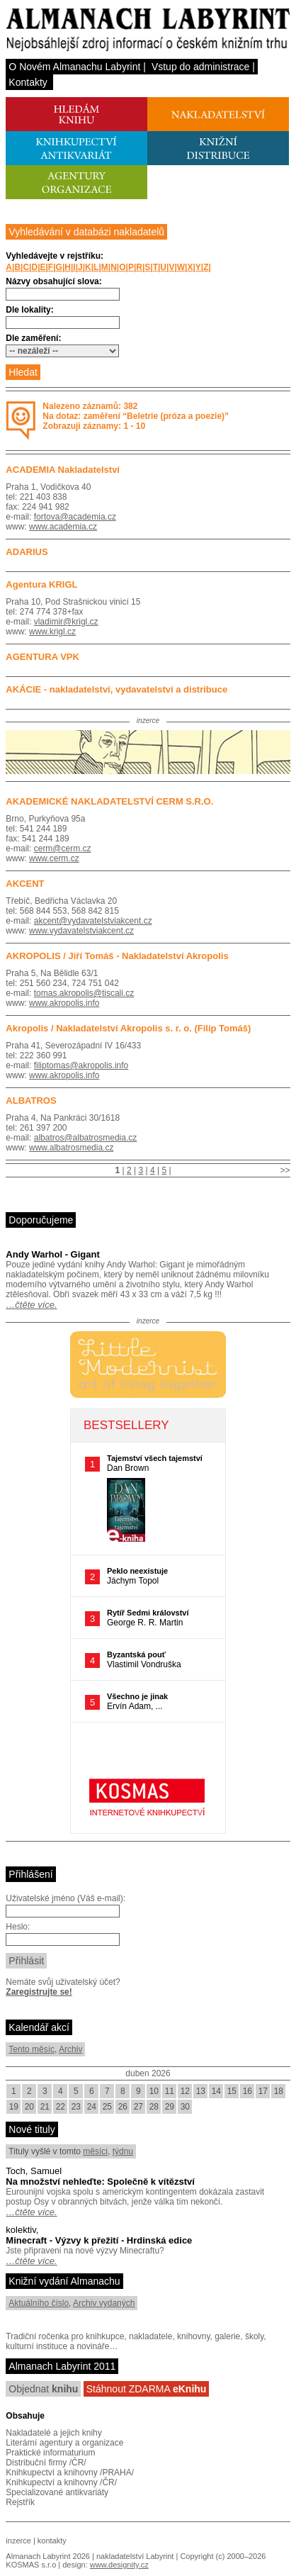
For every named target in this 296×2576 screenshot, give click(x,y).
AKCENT (25, 883)
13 (200, 2091)
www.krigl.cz (52, 632)
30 (185, 2107)
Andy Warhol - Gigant (52, 1254)
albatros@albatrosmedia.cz (85, 1138)
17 (263, 2091)
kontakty (52, 2540)
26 (122, 2107)
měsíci (95, 2151)
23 (76, 2107)
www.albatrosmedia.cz (71, 1148)
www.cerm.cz (54, 858)
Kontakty (27, 82)
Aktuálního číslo (38, 2303)
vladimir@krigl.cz (66, 622)
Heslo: (18, 1927)
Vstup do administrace (201, 66)
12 (185, 2091)
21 (45, 2107)
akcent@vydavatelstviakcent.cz (93, 921)
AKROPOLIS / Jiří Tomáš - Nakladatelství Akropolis (117, 956)
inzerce (18, 2540)
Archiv (70, 2049)
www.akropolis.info (64, 1003)
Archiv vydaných (104, 2303)
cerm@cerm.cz (62, 848)
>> (285, 1170)
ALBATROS (31, 1100)
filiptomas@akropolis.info (81, 1065)
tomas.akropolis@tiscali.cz (84, 993)
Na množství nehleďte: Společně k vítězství (100, 2181)
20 (29, 2107)
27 (138, 2107)
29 (169, 2107)
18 (278, 2091)
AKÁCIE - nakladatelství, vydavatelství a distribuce (116, 689)
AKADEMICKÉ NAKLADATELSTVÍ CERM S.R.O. (109, 801)
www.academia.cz (63, 527)
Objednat (43, 2389)
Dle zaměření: (33, 338)
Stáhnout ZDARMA (146, 2389)
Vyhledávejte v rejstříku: (54, 256)
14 (216, 2091)
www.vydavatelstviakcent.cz (81, 931)
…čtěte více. (31, 1304)
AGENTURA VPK (42, 656)
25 (107, 2107)
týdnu (123, 2151)
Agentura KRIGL (41, 584)
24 (91, 2107)
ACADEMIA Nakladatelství (63, 469)
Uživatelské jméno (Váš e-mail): (65, 1898)
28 (154, 2107)
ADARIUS (26, 552)
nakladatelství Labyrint (134, 2556)
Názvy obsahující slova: (53, 281)
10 (154, 2091)
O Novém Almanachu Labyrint (74, 66)
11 (169, 2091)
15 (232, 2091)
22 (60, 2107)
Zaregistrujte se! (39, 1992)
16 (247, 2091)
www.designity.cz (119, 2564)
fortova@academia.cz (75, 517)
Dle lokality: (29, 310)
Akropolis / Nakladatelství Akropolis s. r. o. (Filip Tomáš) (128, 1028)
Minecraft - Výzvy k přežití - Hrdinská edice (99, 2240)
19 (13, 2107)
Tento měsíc (31, 2049)
